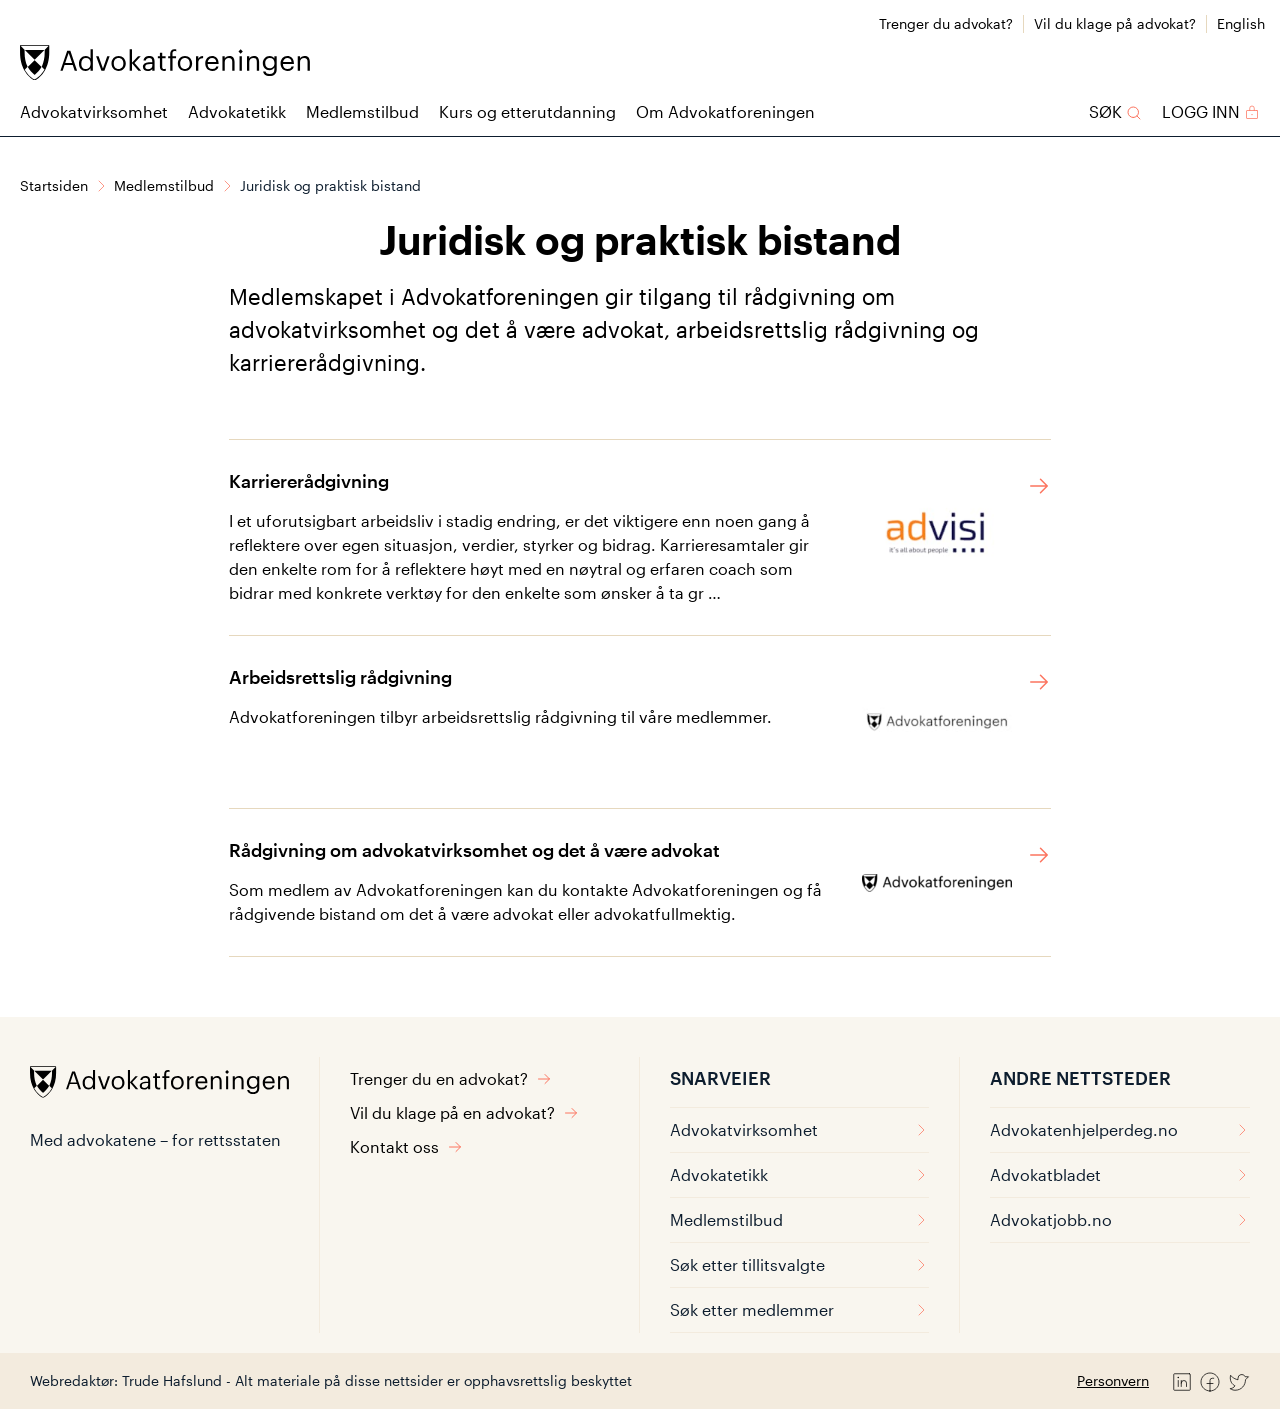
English (1241, 23)
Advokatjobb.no (1120, 1219)
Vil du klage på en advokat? (464, 1112)
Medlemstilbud (362, 111)
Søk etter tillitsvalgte (799, 1264)
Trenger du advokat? (946, 23)
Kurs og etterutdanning (527, 111)
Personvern (1113, 1380)
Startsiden (54, 185)
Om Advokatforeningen (725, 111)
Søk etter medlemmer (799, 1309)
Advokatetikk (237, 111)
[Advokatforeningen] (165, 62)
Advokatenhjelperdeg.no (1120, 1129)
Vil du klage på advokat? (1115, 23)
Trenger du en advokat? (451, 1078)
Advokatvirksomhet (94, 111)
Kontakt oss (406, 1146)
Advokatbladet (1120, 1174)
